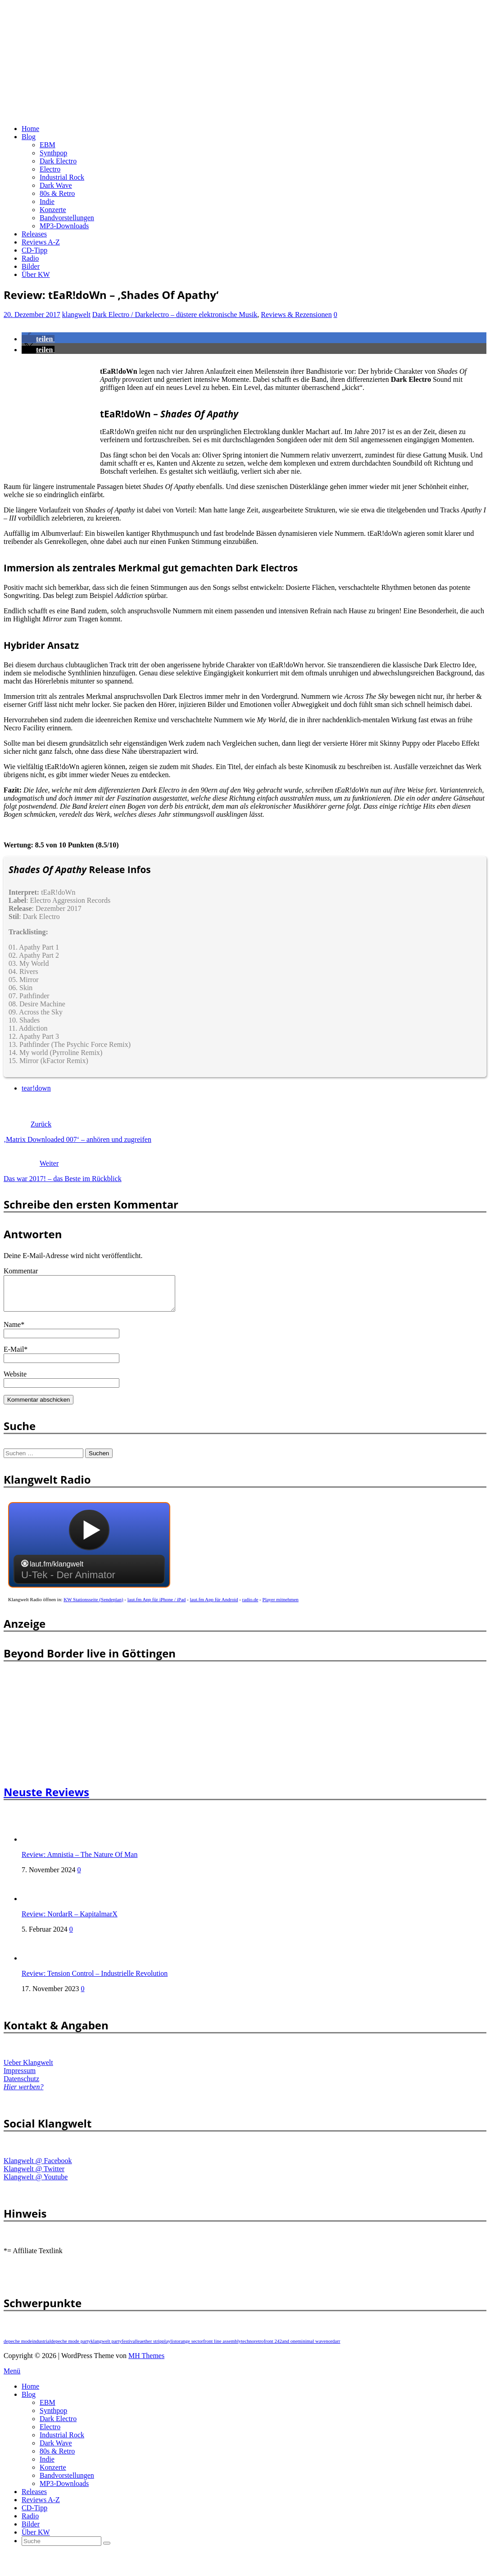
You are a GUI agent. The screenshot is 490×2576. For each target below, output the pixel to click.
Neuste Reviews (46, 1798)
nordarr (333, 2347)
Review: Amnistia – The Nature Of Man (79, 1861)
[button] (38, 339)
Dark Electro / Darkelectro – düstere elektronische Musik (175, 314)
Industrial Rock (62, 177)
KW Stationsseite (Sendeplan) (93, 1606)
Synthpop (53, 153)
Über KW (36, 274)
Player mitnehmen (281, 1606)
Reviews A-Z (41, 242)
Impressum (20, 2077)
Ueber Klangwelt (28, 2069)
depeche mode (18, 2347)
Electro (50, 169)
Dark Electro (58, 161)
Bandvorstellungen (67, 218)
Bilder (31, 266)
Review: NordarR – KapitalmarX (70, 1920)
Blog (29, 136)
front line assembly (222, 2347)
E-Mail (14, 1356)
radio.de (250, 1606)
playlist (169, 2347)
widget (89, 1556)
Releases (34, 234)
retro (259, 2347)
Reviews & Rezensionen (296, 314)
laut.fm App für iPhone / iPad (156, 1606)
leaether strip (149, 2347)
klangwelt (76, 314)
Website (15, 1381)
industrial (41, 2347)
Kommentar (21, 1271)
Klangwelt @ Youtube (36, 2183)
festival (129, 2347)
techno (247, 2347)
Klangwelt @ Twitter (34, 2175)
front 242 (272, 2347)
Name (12, 1331)
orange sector (190, 2347)
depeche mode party (71, 2347)
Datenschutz (21, 2085)
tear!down (36, 1088)
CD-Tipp (34, 250)
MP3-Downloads (64, 226)
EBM (47, 145)
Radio (30, 258)
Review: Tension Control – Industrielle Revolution (95, 1980)
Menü (12, 2377)
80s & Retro (57, 193)
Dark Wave (56, 185)
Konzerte (53, 209)
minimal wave (312, 2347)
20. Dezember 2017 (32, 314)
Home (30, 128)
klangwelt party (106, 2347)
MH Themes (146, 2362)
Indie (47, 201)
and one (290, 2347)
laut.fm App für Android (214, 1606)
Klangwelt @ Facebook (38, 2167)
